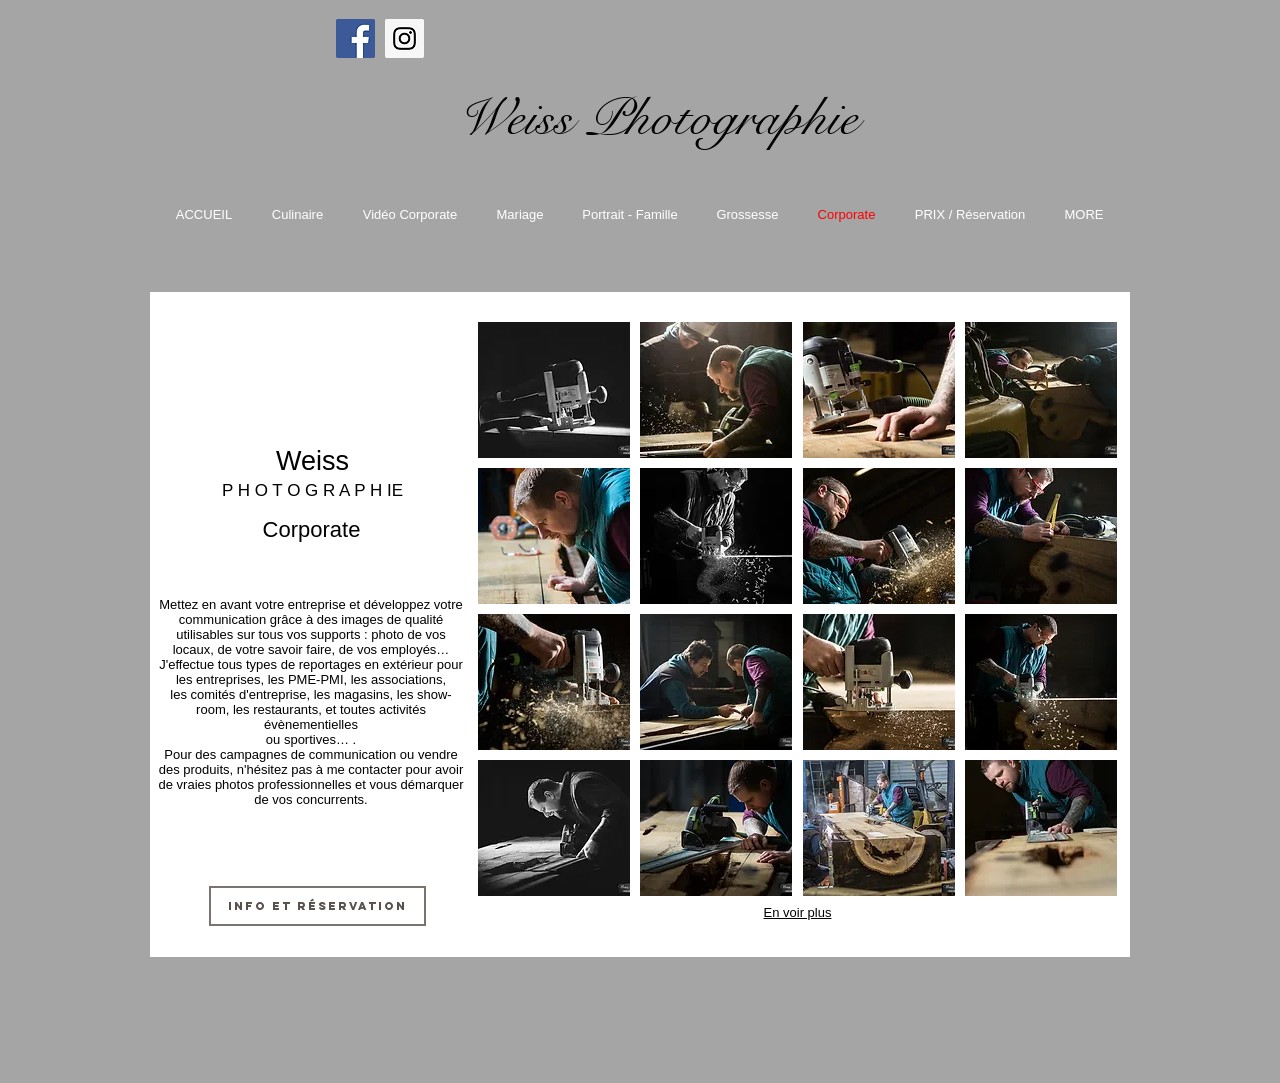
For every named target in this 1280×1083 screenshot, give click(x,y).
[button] (554, 390)
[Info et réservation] (317, 906)
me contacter (364, 769)
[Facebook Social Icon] (355, 38)
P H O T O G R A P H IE (312, 490)
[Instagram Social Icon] (404, 38)
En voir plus (798, 912)
